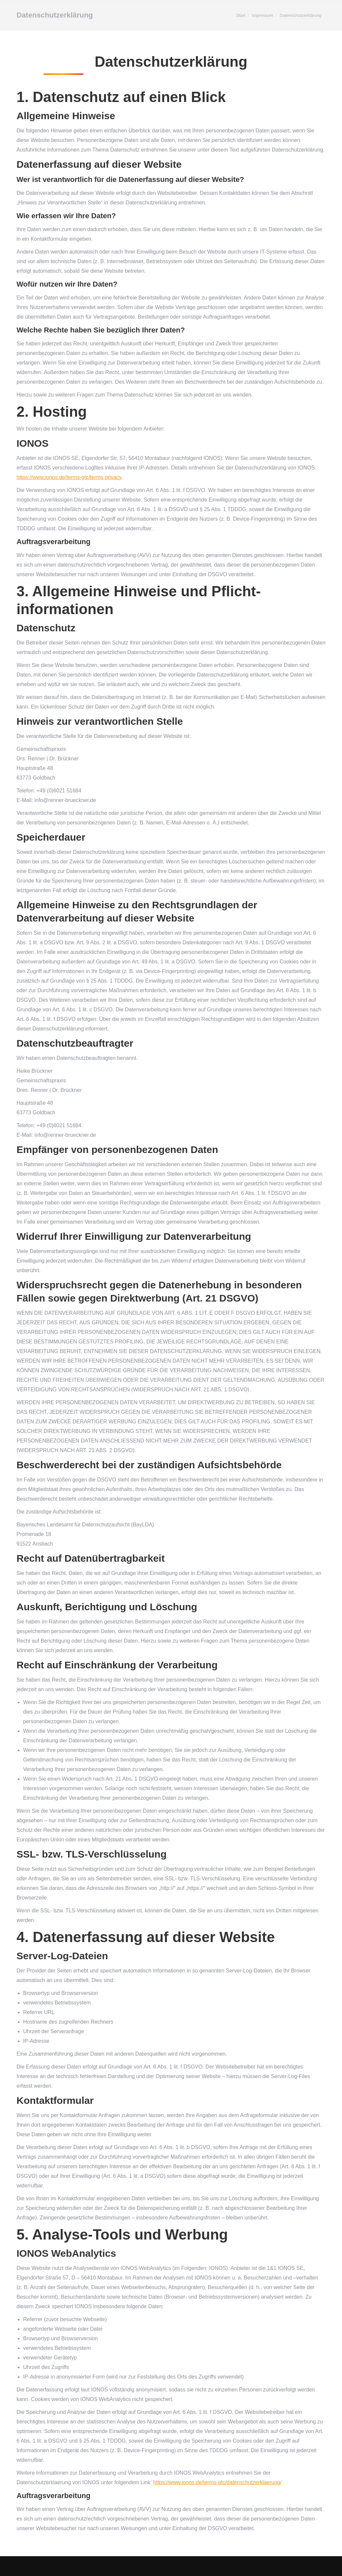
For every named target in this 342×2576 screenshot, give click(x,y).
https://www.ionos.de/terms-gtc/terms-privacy (69, 477)
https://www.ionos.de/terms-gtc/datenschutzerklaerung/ (217, 2482)
